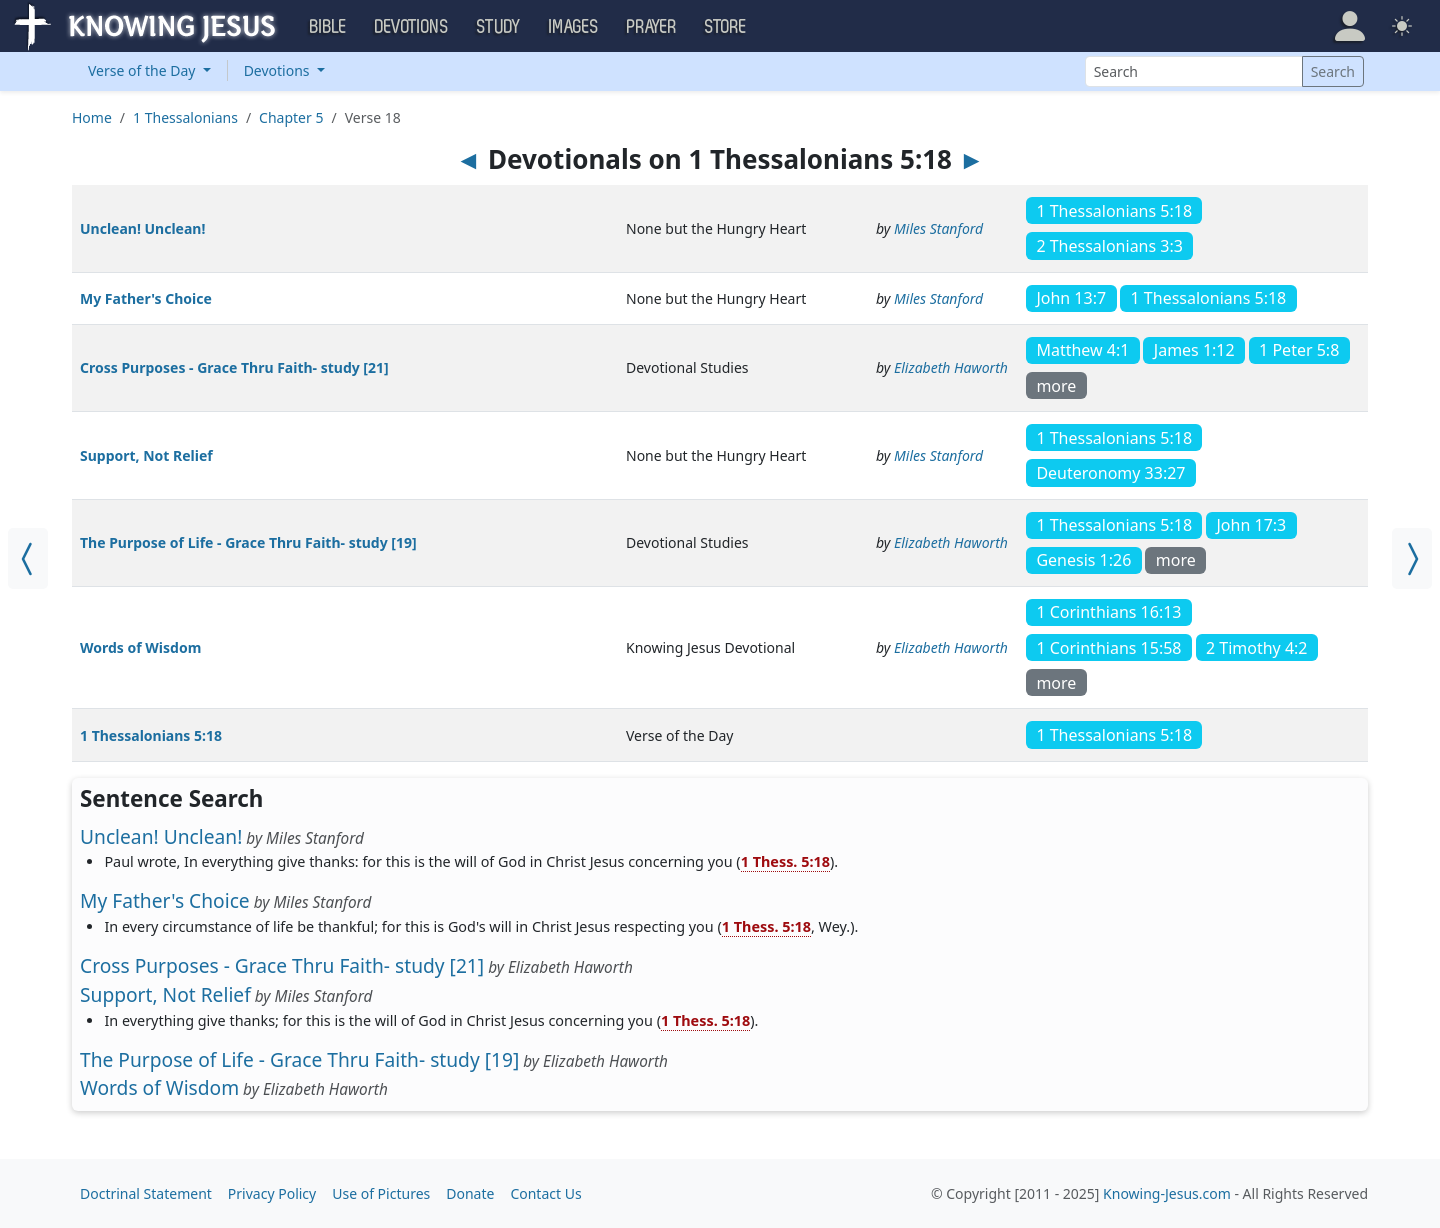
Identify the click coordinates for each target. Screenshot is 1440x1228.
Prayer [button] (652, 27)
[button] (1350, 26)
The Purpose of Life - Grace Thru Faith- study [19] (248, 542)
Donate (470, 1193)
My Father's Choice (146, 298)
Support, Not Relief (146, 455)
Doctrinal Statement (146, 1193)
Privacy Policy (272, 1193)
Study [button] (499, 27)
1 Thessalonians (185, 117)
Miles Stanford (938, 228)
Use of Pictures (381, 1193)
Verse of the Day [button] (143, 70)
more (1056, 386)
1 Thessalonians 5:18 (151, 735)
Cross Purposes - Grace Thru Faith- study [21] (234, 367)
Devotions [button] (412, 27)
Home (92, 117)
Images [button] (574, 27)
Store (726, 27)
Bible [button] (328, 27)
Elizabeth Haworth (951, 367)
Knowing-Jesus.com (1167, 1193)
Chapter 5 (291, 117)
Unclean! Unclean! (142, 228)
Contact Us (545, 1193)
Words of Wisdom (140, 647)
